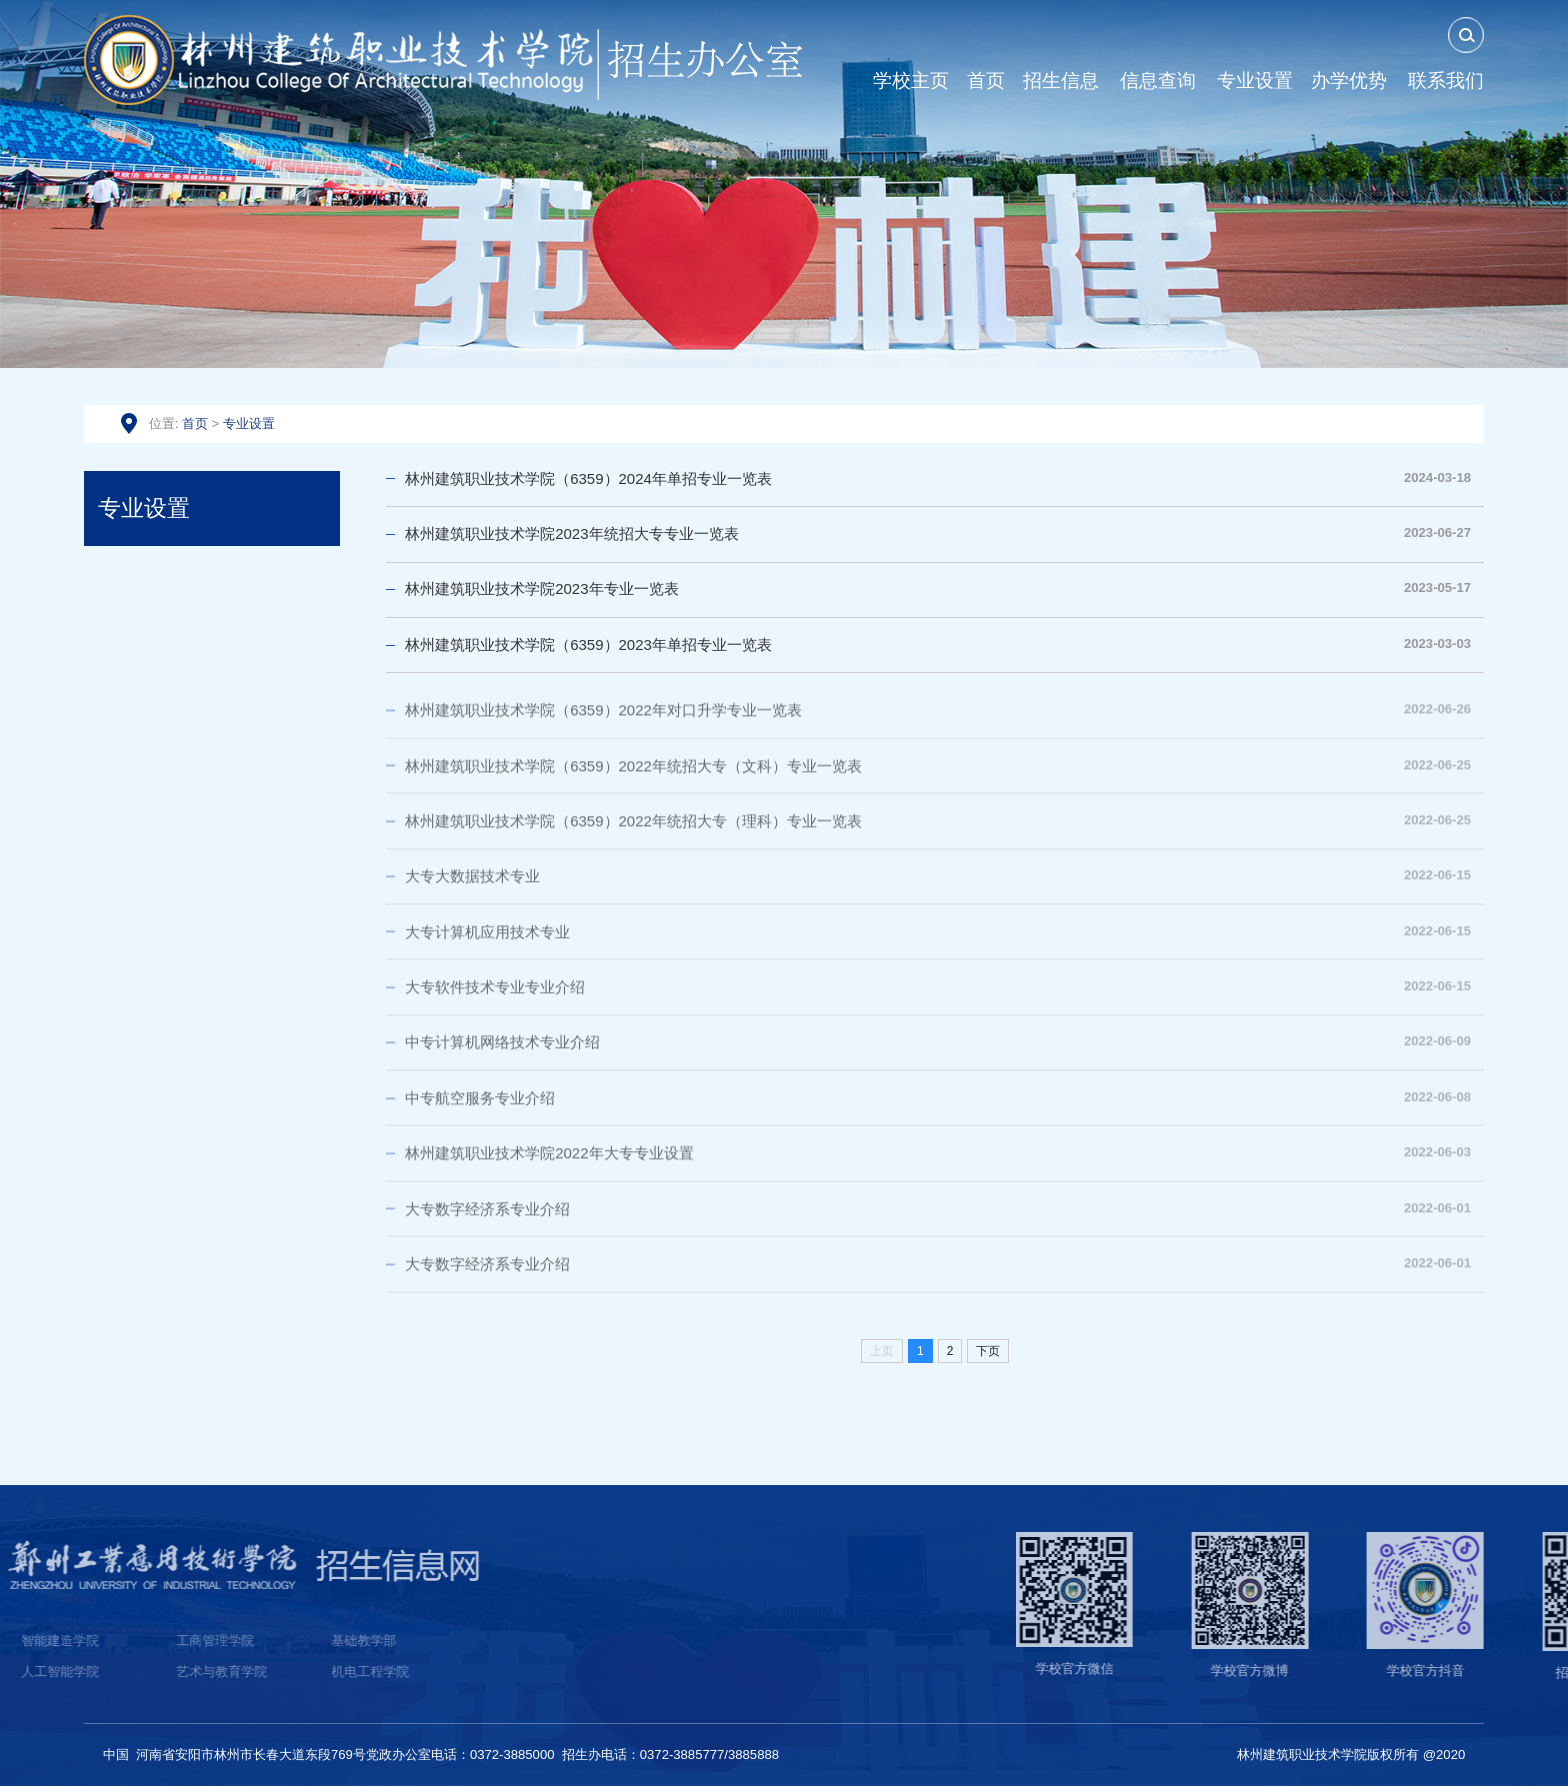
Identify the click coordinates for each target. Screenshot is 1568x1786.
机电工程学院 (87, 1671)
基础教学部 (80, 1640)
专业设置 (249, 423)
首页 (195, 423)
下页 (988, 1351)
